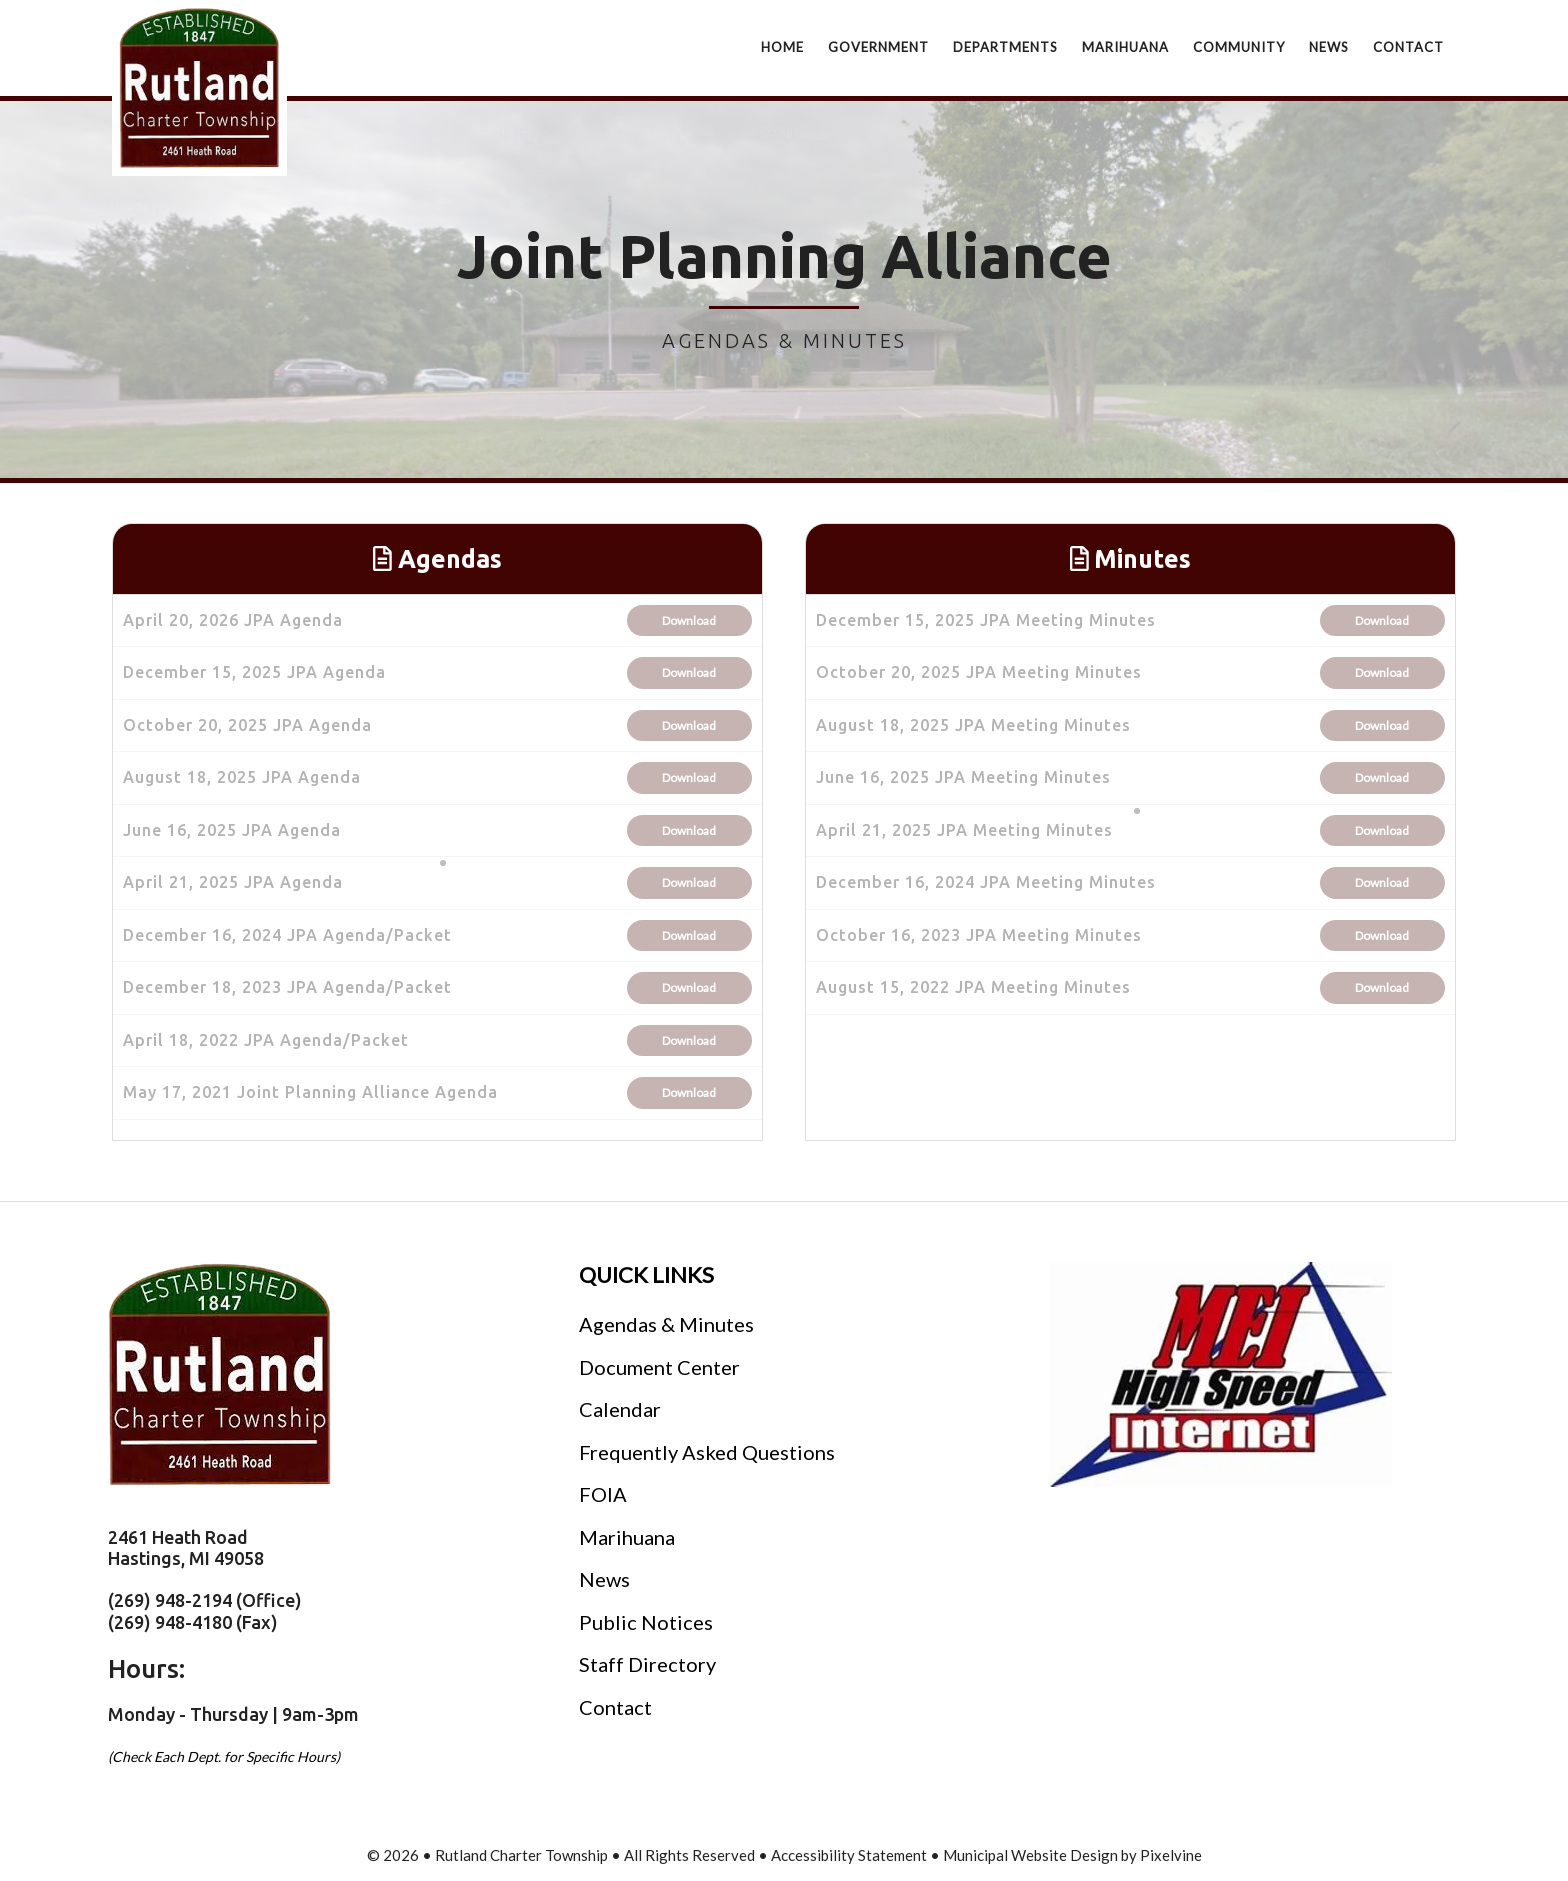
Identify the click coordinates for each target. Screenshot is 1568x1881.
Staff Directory (647, 1664)
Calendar (620, 1409)
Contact (615, 1707)
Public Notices (646, 1622)
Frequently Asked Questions (707, 1452)
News (604, 1579)
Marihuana (627, 1537)
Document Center (659, 1367)
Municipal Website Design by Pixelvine (1072, 1855)
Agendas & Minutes (666, 1324)
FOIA (603, 1494)
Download (689, 620)
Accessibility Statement (850, 1855)
